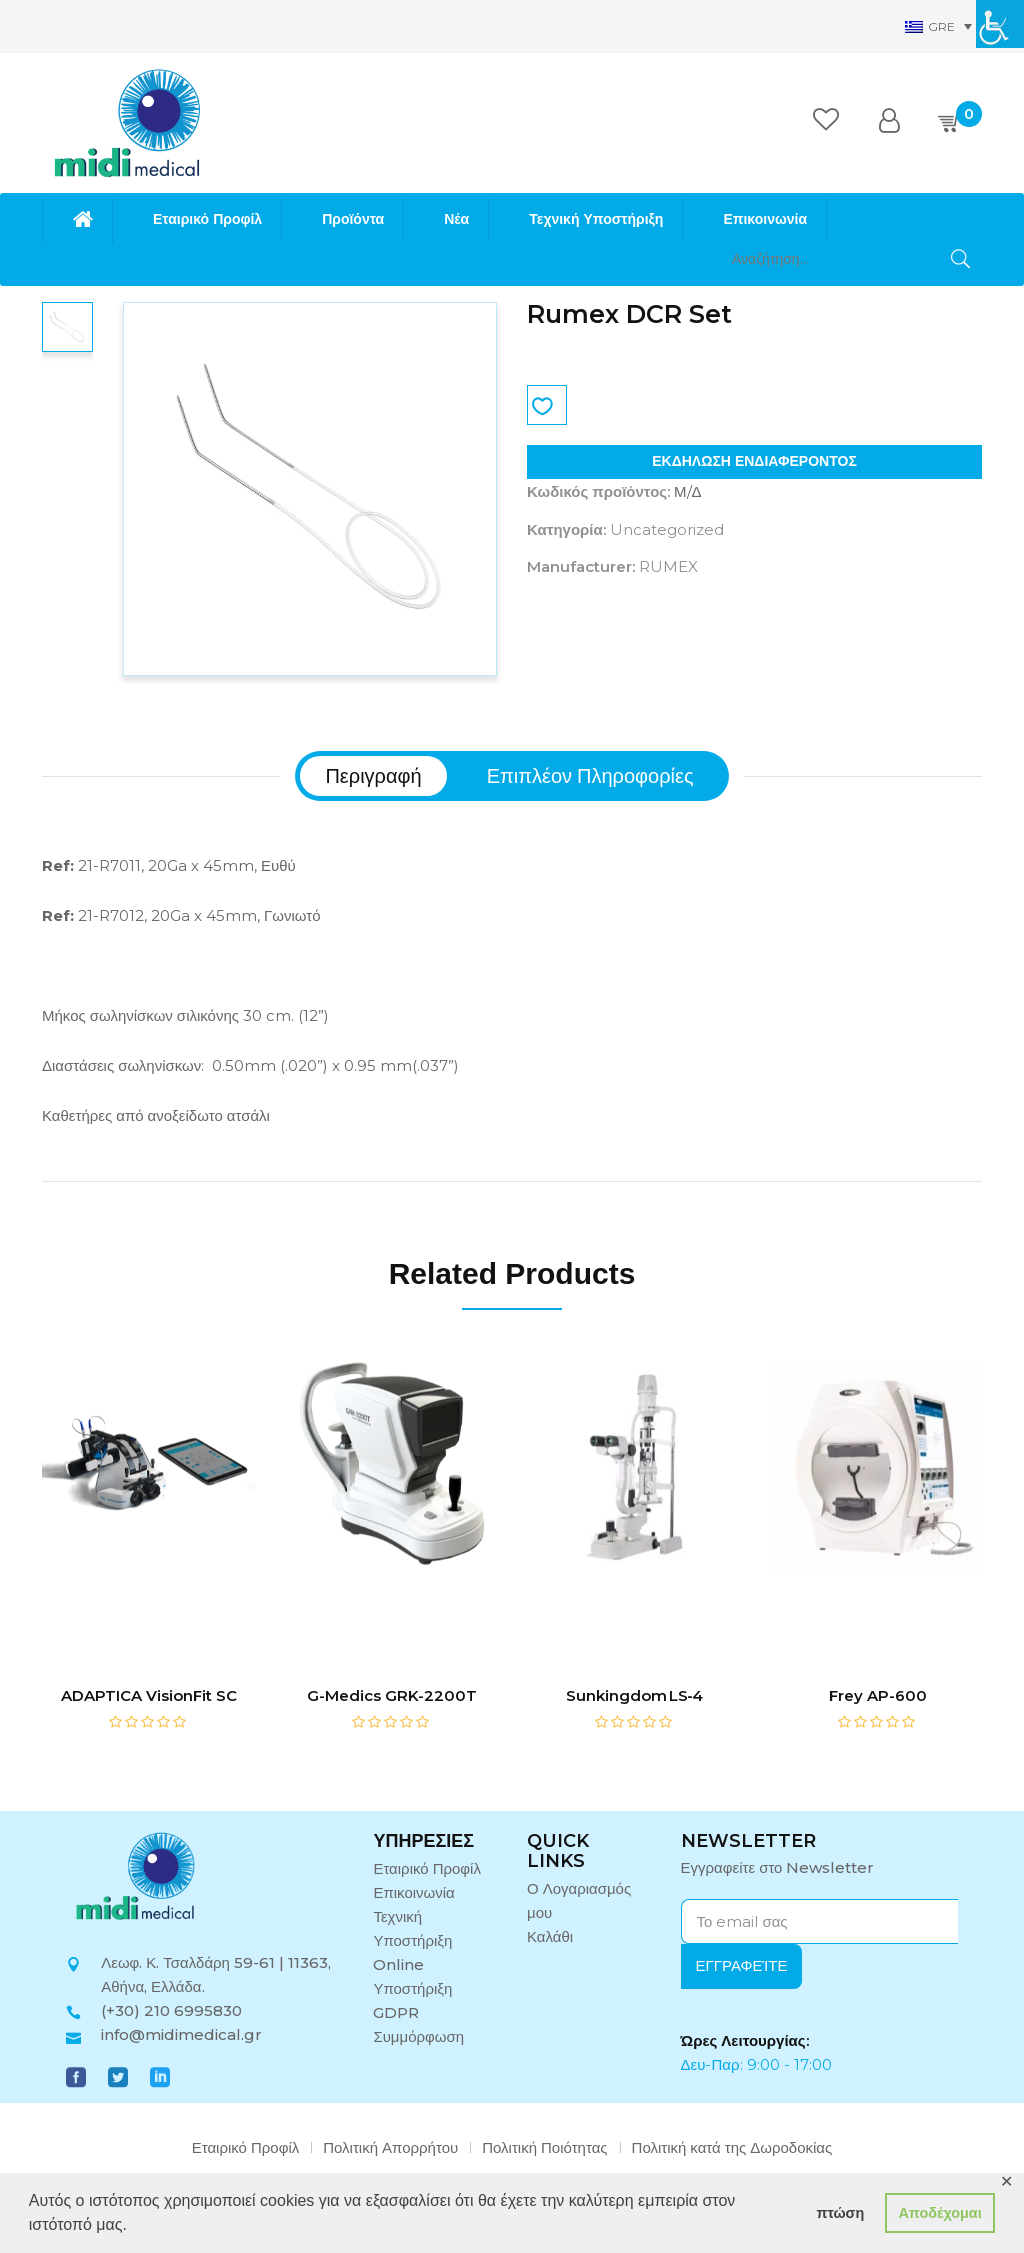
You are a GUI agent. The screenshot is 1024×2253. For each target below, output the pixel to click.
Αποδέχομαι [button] (939, 2213)
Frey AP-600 (878, 1695)
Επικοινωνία (413, 1892)
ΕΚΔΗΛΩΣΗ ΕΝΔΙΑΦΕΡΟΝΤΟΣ (754, 461)
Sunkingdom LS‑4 (635, 1695)
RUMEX (668, 566)
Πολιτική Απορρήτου (390, 2147)
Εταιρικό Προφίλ (427, 1868)
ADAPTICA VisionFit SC (149, 1695)
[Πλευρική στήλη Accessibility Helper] (1000, 24)
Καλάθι (550, 1936)
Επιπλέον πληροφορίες (590, 776)
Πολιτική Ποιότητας (544, 2147)
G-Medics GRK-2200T (392, 1695)
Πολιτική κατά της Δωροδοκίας (732, 2147)
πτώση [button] (840, 2213)
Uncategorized (667, 529)
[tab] (373, 776)
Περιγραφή (373, 776)
